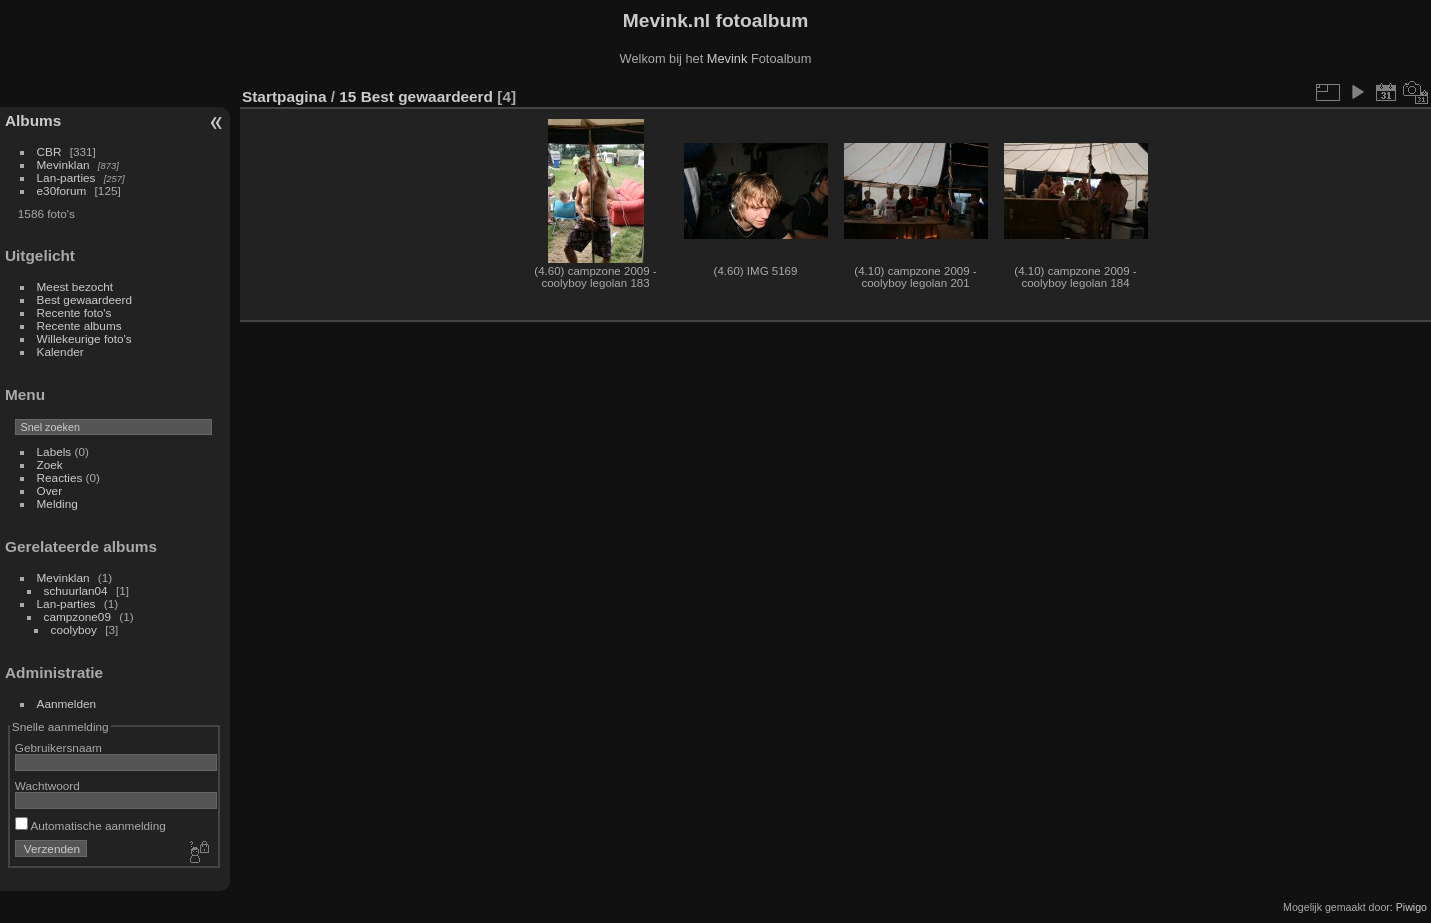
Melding (57, 503)
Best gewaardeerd (85, 299)
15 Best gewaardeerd (416, 96)
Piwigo (1411, 907)
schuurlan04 (76, 590)
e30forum (62, 190)
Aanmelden (67, 703)
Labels (54, 451)
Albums (33, 120)
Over (50, 490)
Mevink (727, 58)
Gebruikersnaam (58, 747)
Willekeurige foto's (84, 338)
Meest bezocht (75, 286)
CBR (49, 151)
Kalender (60, 351)
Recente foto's (74, 312)
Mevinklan (63, 164)
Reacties (60, 477)
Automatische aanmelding (90, 825)
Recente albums (79, 325)
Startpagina (284, 96)
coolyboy (74, 629)
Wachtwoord (47, 785)
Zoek (50, 464)
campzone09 (77, 616)
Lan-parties (66, 177)
